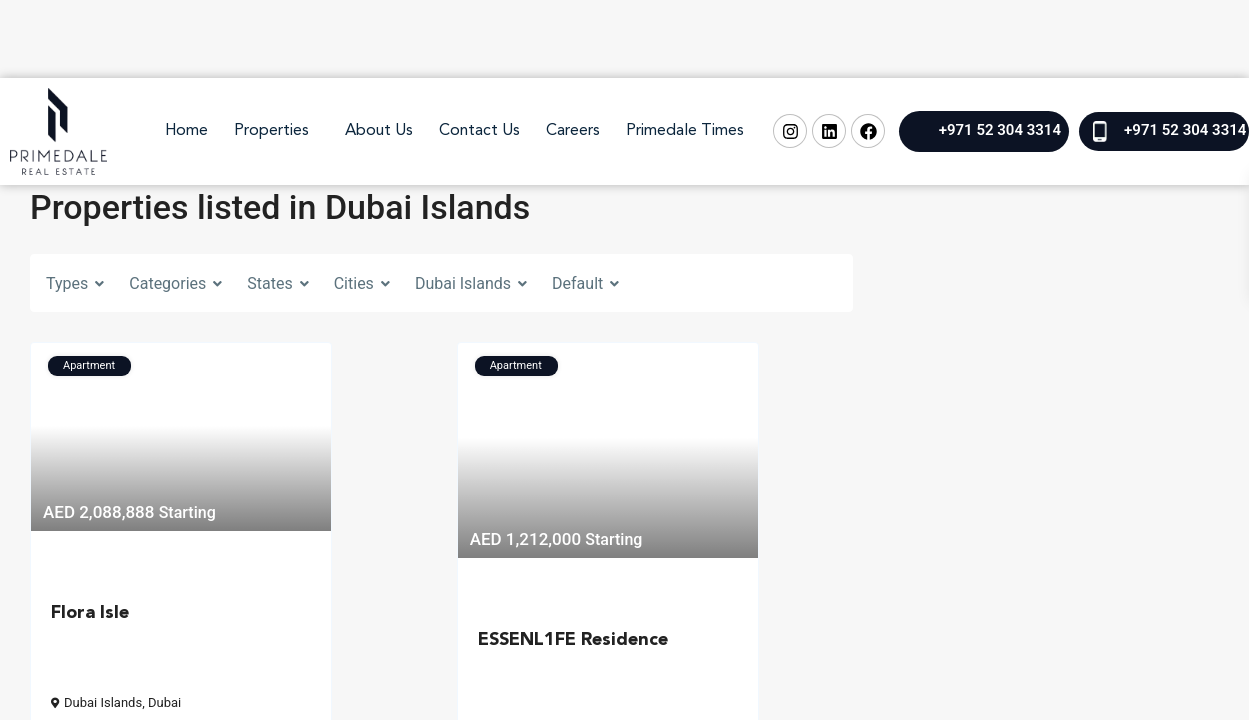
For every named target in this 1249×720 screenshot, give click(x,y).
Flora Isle (90, 613)
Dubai (164, 702)
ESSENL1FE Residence (573, 640)
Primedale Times (685, 131)
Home (186, 131)
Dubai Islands (103, 702)
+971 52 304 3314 (1000, 130)
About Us (379, 131)
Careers (573, 131)
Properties (271, 131)
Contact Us (479, 131)
